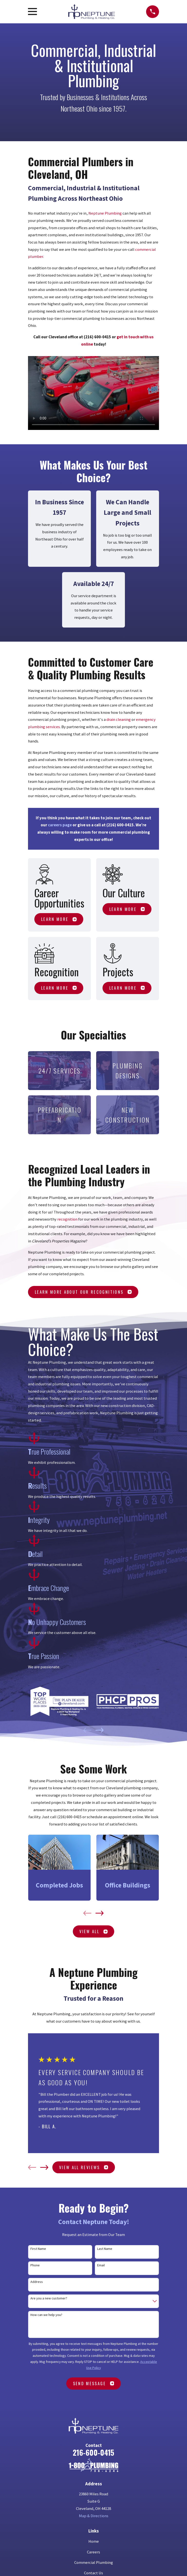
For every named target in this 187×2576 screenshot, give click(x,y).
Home (93, 2541)
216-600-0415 (93, 2452)
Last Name (104, 2249)
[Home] (93, 2465)
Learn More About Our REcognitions (83, 1292)
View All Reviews (83, 2167)
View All (93, 1931)
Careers (93, 2552)
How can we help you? (46, 2315)
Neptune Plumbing (105, 213)
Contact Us (93, 2573)
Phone (35, 2265)
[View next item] (99, 1730)
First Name (38, 2249)
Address (36, 2282)
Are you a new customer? (48, 2298)
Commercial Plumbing (93, 2562)
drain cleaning (118, 719)
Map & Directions (93, 2515)
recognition (67, 1219)
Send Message (93, 2383)
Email (101, 2265)
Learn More (59, 919)
